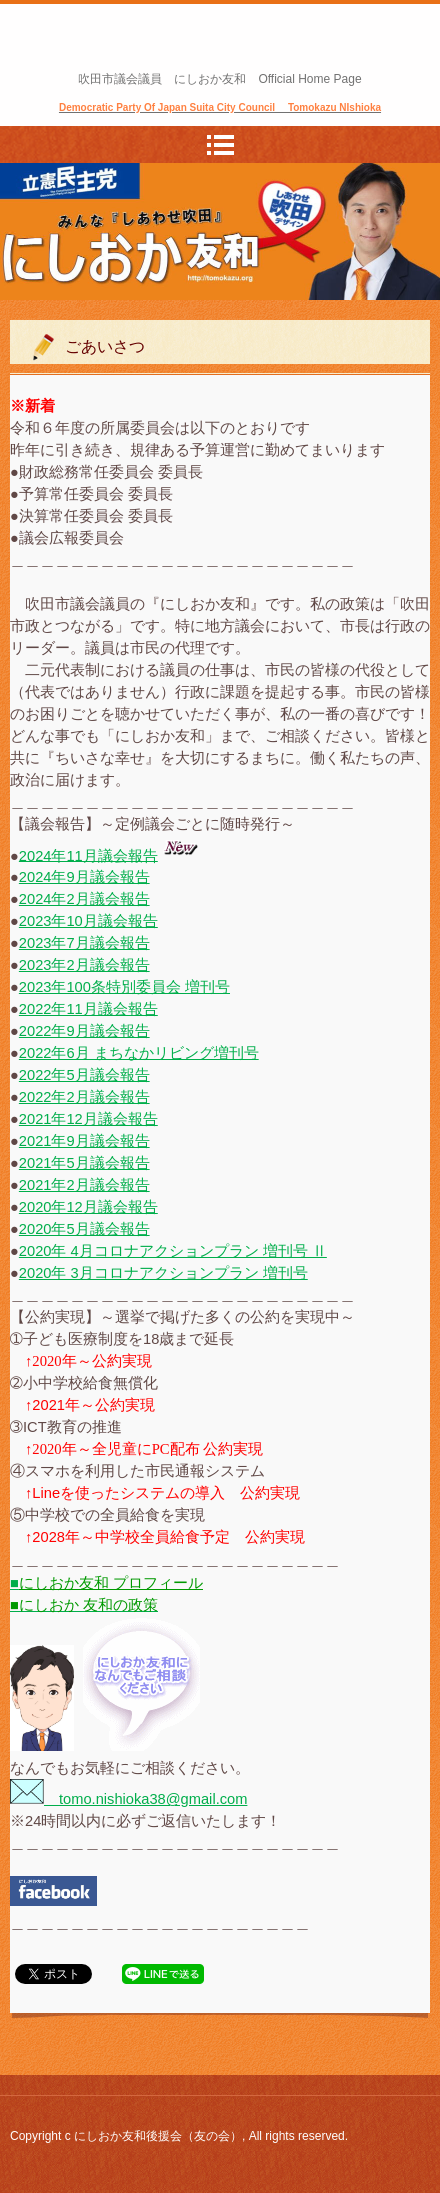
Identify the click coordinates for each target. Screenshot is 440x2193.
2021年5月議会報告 (84, 1163)
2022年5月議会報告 (84, 1075)
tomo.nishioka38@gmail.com (128, 1799)
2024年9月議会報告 (84, 877)
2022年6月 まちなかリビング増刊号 (139, 1053)
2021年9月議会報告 (84, 1141)
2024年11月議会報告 (88, 855)
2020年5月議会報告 (84, 1229)
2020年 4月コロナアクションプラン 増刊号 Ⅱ (173, 1251)
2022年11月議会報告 (88, 1009)
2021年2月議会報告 (84, 1185)
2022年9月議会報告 (84, 1031)
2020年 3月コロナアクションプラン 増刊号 (163, 1273)
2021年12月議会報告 (88, 1119)
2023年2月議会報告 (84, 965)
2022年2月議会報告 (84, 1097)
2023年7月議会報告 (84, 943)
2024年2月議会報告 (84, 899)
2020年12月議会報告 (88, 1207)
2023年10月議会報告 (88, 921)
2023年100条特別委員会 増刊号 (124, 987)
